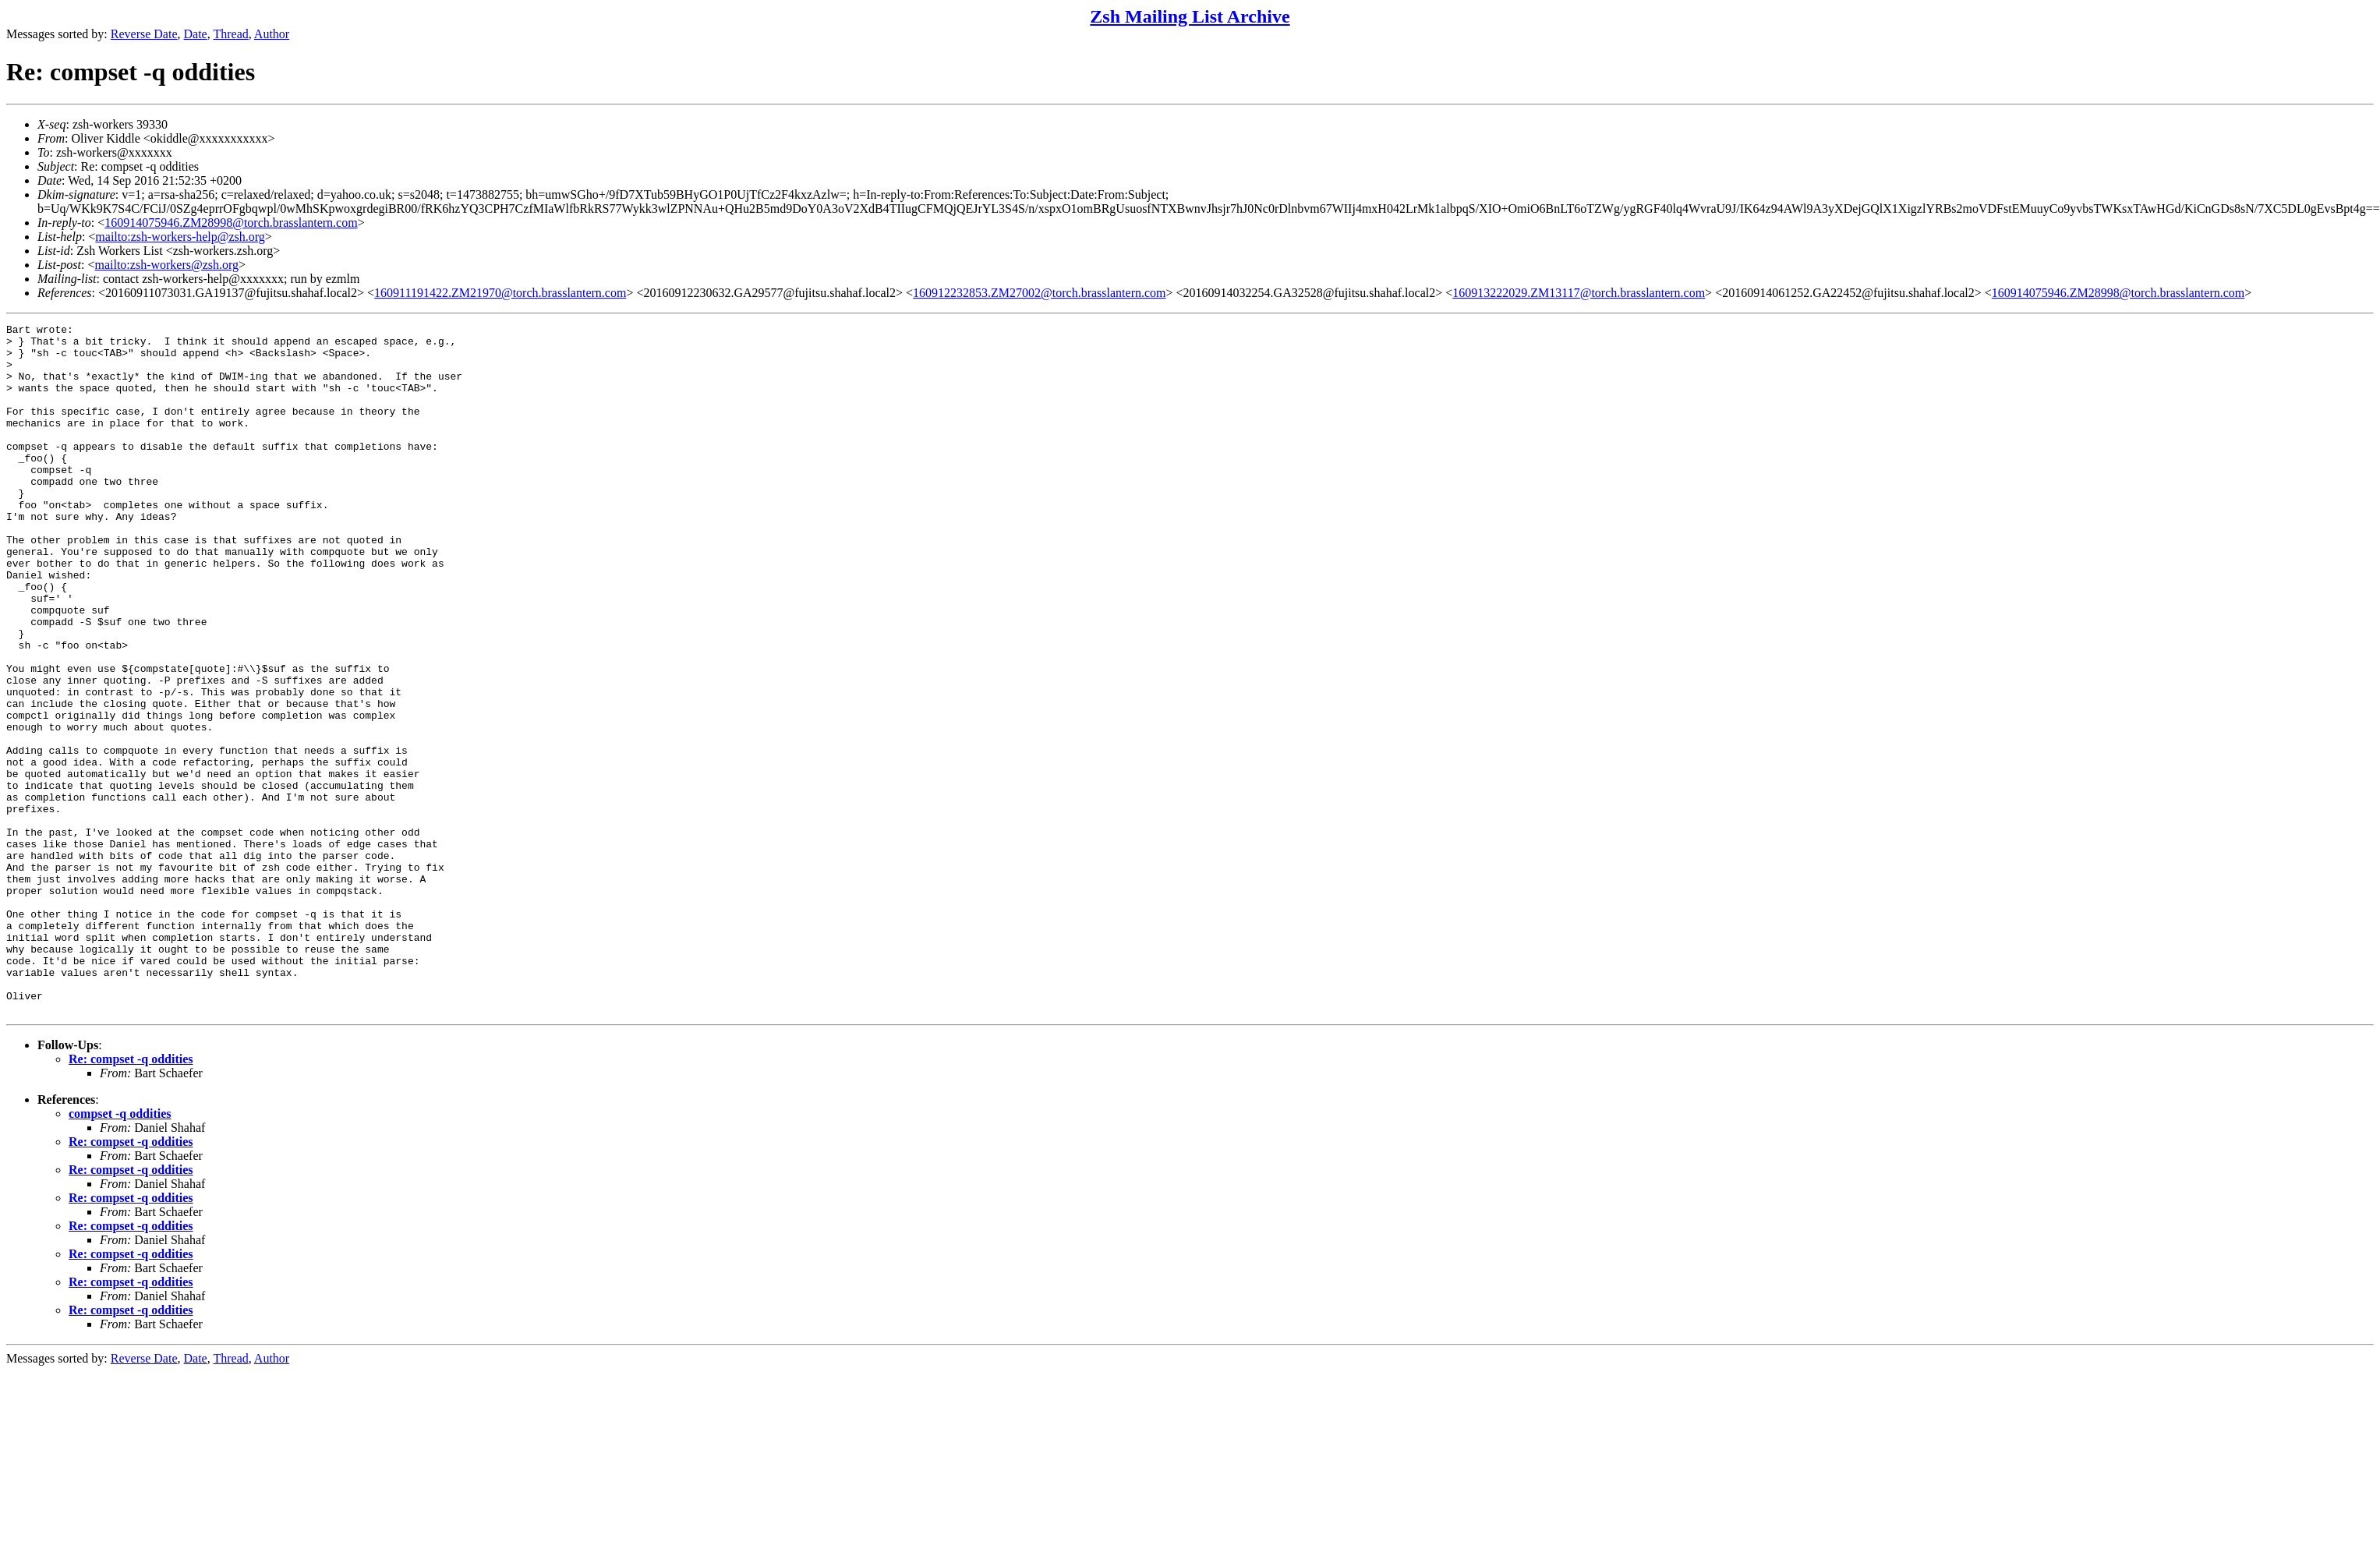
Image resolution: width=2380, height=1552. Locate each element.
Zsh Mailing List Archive (1189, 16)
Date (195, 34)
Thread (230, 34)
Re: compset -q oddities (131, 1197)
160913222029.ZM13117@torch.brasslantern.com (1578, 292)
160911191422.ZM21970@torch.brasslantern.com (500, 292)
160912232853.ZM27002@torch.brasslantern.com (1039, 292)
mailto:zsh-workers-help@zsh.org (180, 236)
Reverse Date (144, 34)
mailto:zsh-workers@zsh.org (166, 264)
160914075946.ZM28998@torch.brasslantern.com (230, 222)
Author (271, 34)
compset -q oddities (120, 1251)
